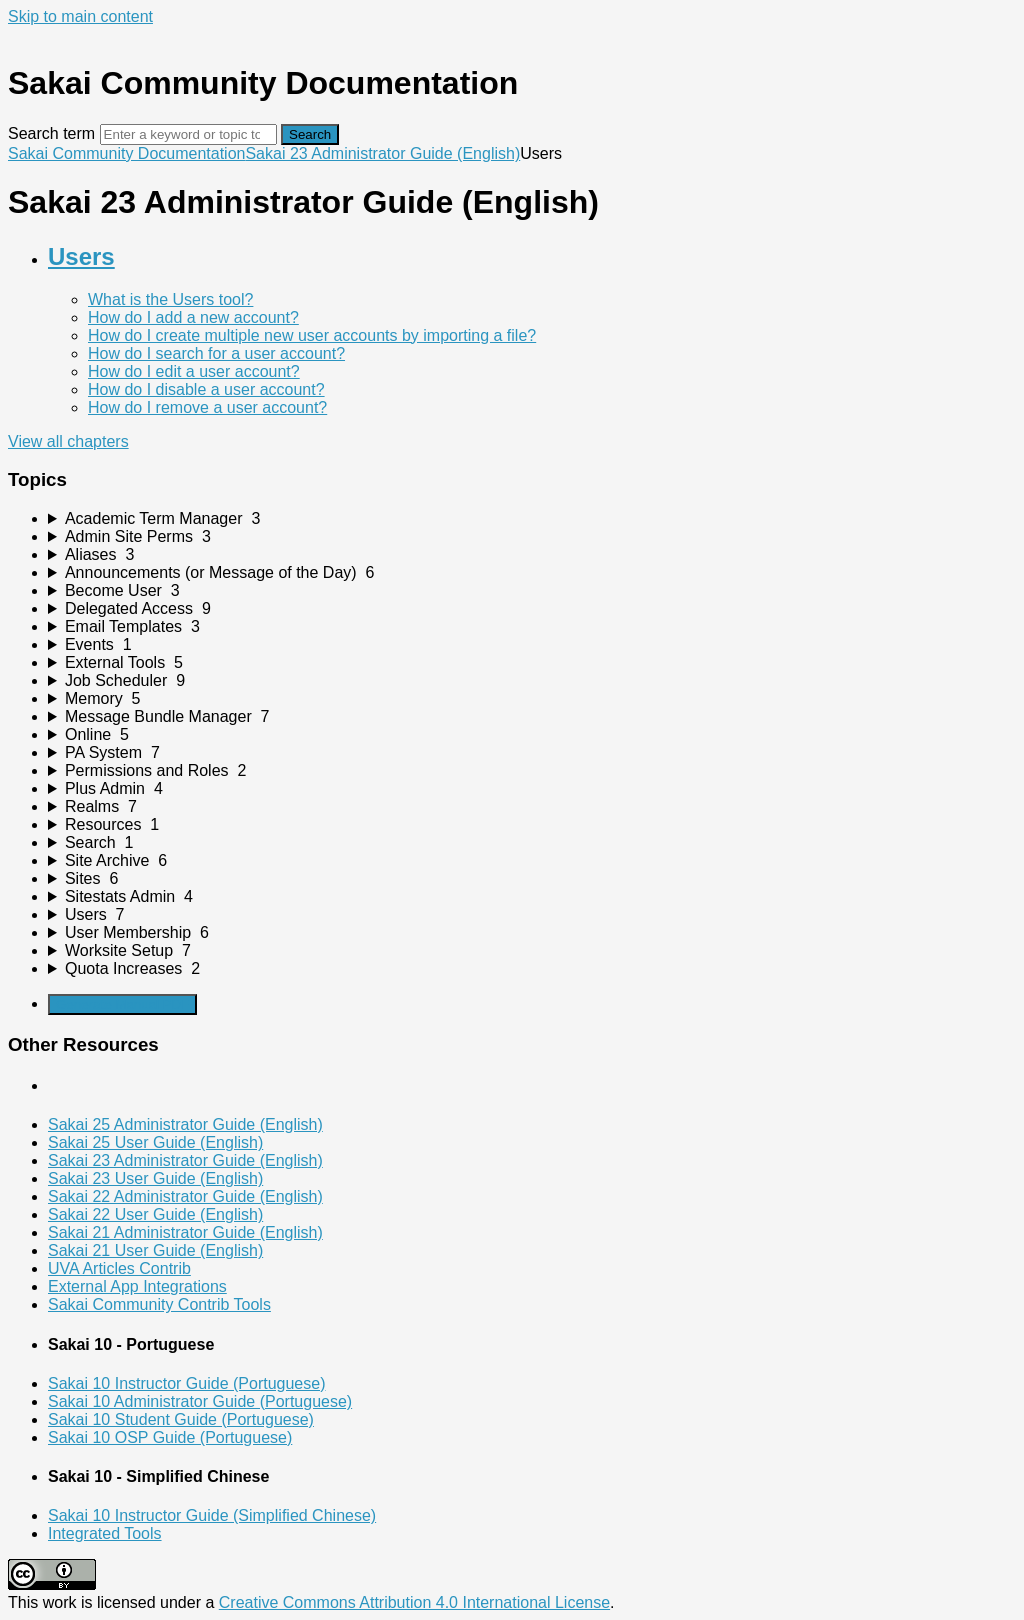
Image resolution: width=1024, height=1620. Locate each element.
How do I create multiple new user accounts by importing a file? (312, 335)
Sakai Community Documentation (126, 153)
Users (81, 256)
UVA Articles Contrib (119, 1268)
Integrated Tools (105, 1533)
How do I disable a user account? (206, 389)
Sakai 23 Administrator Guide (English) (382, 153)
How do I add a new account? (193, 317)
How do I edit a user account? (194, 371)
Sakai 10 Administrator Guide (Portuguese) (200, 1401)
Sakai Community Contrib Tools (159, 1304)
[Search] (188, 134)
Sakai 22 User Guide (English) (155, 1214)
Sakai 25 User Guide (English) (155, 1142)
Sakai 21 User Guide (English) (155, 1250)
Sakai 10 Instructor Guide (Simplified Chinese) (212, 1515)
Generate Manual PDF (122, 1004)
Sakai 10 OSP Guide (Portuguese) (170, 1437)
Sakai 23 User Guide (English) (155, 1178)
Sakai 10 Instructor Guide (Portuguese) (186, 1383)
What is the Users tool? (170, 299)
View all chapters (68, 441)
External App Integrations (137, 1286)
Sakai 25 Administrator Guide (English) (185, 1124)
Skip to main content (80, 16)
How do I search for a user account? (216, 353)
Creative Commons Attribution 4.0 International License (414, 1602)
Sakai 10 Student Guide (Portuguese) (181, 1419)
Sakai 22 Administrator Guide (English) (185, 1196)
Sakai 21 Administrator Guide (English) (185, 1232)
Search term (51, 133)
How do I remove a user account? (207, 407)
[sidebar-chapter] (532, 519)
